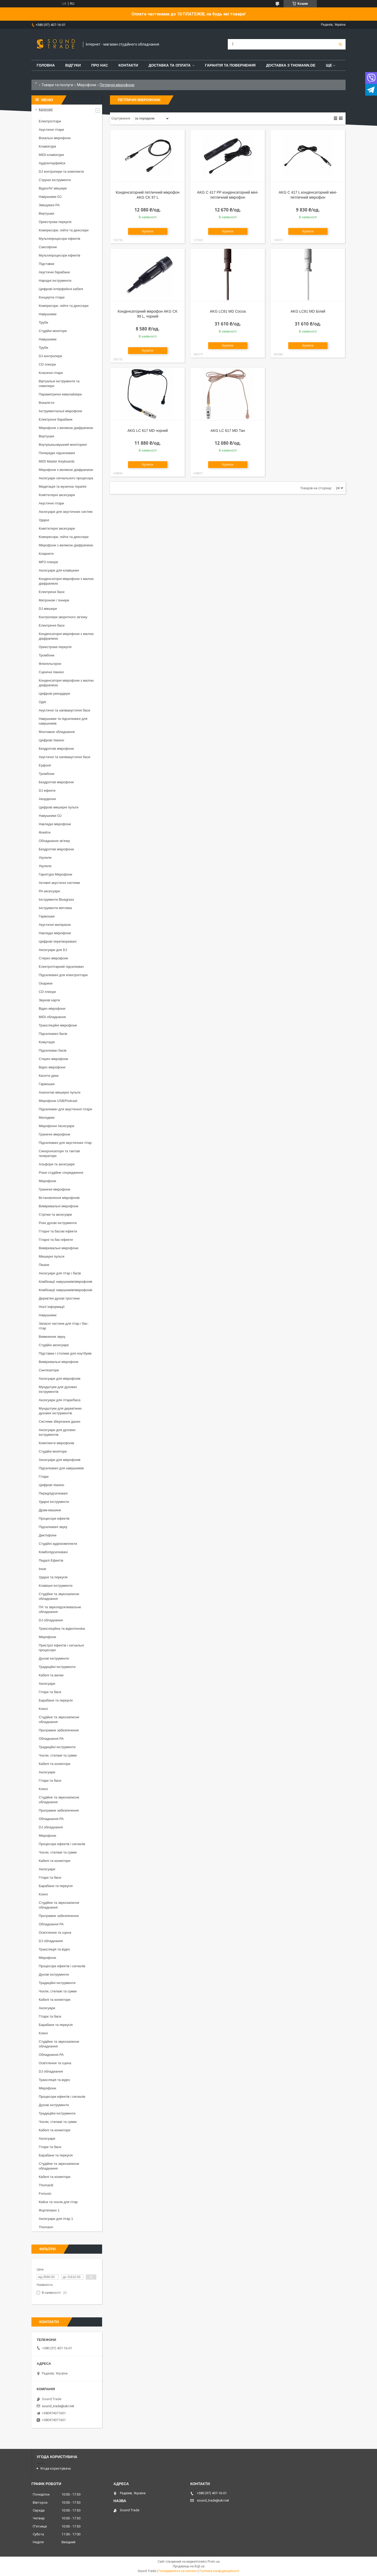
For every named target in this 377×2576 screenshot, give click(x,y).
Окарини (45, 983)
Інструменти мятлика (55, 908)
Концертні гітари (51, 297)
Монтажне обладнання (57, 732)
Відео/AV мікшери (53, 188)
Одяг (42, 702)
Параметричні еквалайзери (60, 394)
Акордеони (47, 799)
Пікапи (44, 1265)
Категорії (46, 109)
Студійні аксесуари (54, 1345)
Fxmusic (45, 2193)
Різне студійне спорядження (61, 1173)
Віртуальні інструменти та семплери (59, 383)
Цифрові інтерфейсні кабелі (61, 289)
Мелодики (46, 1117)
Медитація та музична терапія (62, 486)
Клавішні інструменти (56, 1586)
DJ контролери (50, 356)
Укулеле (45, 858)
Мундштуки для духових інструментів (58, 1389)
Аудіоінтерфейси (52, 163)
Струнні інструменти (55, 180)
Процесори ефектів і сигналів (62, 1844)
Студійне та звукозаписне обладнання (59, 1596)
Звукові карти (49, 1000)
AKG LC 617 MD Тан (227, 430)
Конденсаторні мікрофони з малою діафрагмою (66, 581)
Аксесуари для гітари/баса (59, 1400)
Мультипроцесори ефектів (59, 239)
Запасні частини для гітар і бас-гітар (63, 1326)
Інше (42, 1569)
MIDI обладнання (52, 1017)
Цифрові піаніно (51, 740)
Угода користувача (55, 2468)
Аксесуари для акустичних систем (65, 512)
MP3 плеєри (48, 562)
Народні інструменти (55, 280)
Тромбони (46, 655)
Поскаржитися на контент (177, 2571)
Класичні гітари (51, 373)
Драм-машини (50, 1510)
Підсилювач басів (52, 1050)
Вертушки (46, 213)
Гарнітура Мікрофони (55, 874)
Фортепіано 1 (49, 2210)
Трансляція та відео (54, 1949)
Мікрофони (86, 85)
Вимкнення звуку (52, 1337)
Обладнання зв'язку (54, 841)
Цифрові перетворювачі (57, 941)
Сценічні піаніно (51, 672)
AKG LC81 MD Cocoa (228, 311)
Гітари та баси (50, 1692)
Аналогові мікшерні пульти (59, 1092)
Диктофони (47, 1535)
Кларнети (46, 554)
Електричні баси (51, 592)
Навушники (48, 314)
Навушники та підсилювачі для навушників (63, 721)
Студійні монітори (53, 331)
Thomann (46, 2227)
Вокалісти (46, 403)
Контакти (128, 65)
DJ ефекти (47, 790)
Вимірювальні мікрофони (58, 1206)
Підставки (46, 264)
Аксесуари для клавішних (59, 570)
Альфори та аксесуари (57, 1164)
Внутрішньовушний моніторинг (63, 445)
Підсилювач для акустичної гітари (65, 1109)
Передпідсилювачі (53, 1493)
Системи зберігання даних (59, 1421)
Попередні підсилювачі (57, 453)
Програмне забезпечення (59, 1730)
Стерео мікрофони (53, 958)
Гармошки (46, 916)
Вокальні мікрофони (54, 138)
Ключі (43, 1709)
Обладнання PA (51, 1739)
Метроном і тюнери (54, 600)
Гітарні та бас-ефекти (56, 1240)
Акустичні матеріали (55, 925)
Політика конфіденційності (219, 2571)
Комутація (47, 1042)
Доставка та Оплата (169, 65)
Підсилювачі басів (53, 1034)
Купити (147, 231)
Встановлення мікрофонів (59, 1198)
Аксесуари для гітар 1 (56, 2219)
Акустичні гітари (51, 130)
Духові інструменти (54, 1658)
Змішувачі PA (49, 205)
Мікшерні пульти (51, 1256)
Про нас (99, 65)
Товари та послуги (57, 85)
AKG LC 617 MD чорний (147, 430)
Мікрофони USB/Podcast (58, 1101)
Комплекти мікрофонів (56, 1443)
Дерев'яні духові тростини (59, 1298)
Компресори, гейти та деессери (63, 230)
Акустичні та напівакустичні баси (64, 710)
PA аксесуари (49, 891)
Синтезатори (49, 1370)
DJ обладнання (51, 1620)
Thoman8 (46, 2185)
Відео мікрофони (52, 1008)
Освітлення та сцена (55, 1932)
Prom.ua (214, 2561)
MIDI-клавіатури (51, 155)
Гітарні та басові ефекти (58, 1231)
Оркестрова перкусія (55, 222)
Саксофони (48, 247)
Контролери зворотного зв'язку (63, 617)
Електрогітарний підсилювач (61, 967)
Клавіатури (47, 146)
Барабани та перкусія (56, 1700)
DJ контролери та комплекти (61, 171)
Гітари (43, 1477)
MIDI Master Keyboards (57, 461)
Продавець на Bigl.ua (188, 2566)
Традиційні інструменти (57, 1667)
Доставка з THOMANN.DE (290, 65)
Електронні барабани (55, 419)
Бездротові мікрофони (56, 749)
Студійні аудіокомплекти (58, 1544)
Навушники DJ (50, 197)
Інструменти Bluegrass (56, 899)
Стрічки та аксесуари (55, 1214)
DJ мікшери (48, 609)
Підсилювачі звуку (53, 1527)
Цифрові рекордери (54, 693)
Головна (46, 65)
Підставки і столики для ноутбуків (65, 1353)
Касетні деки (49, 1076)
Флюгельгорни (50, 664)
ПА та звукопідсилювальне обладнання (60, 1609)
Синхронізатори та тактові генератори (59, 1153)
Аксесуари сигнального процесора (66, 478)
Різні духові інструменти (58, 1223)
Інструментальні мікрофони (60, 411)
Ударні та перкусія (53, 1577)
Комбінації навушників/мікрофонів (65, 1282)
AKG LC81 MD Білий (308, 311)
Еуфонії (45, 765)
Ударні (44, 520)
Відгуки (73, 65)
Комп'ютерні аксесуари (57, 495)
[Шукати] (340, 44)
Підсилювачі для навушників (61, 1468)
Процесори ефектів (54, 1518)
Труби (43, 322)
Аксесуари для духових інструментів (57, 1432)
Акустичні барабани (54, 272)
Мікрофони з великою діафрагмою (66, 428)
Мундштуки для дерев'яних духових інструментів (60, 1410)
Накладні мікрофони (55, 824)
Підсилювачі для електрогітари (63, 975)
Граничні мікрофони (54, 1134)
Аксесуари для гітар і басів (60, 1273)
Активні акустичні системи (59, 883)
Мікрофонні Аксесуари (56, 1126)
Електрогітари (50, 121)
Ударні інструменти (54, 1502)
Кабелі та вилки (51, 1675)
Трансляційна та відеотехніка (62, 1629)
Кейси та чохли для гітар (58, 2202)
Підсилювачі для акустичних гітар (65, 1143)
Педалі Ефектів (51, 1560)
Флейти (45, 832)
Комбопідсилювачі (53, 1552)
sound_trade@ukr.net (58, 2406)
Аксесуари (47, 1684)
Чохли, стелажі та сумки (58, 1755)
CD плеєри (47, 364)
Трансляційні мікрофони (58, 1025)
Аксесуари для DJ (53, 950)
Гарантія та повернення (230, 65)
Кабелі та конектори (54, 1764)
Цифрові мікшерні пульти (58, 807)
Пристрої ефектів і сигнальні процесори (61, 1647)
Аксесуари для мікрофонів (59, 1379)
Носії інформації (52, 1307)
